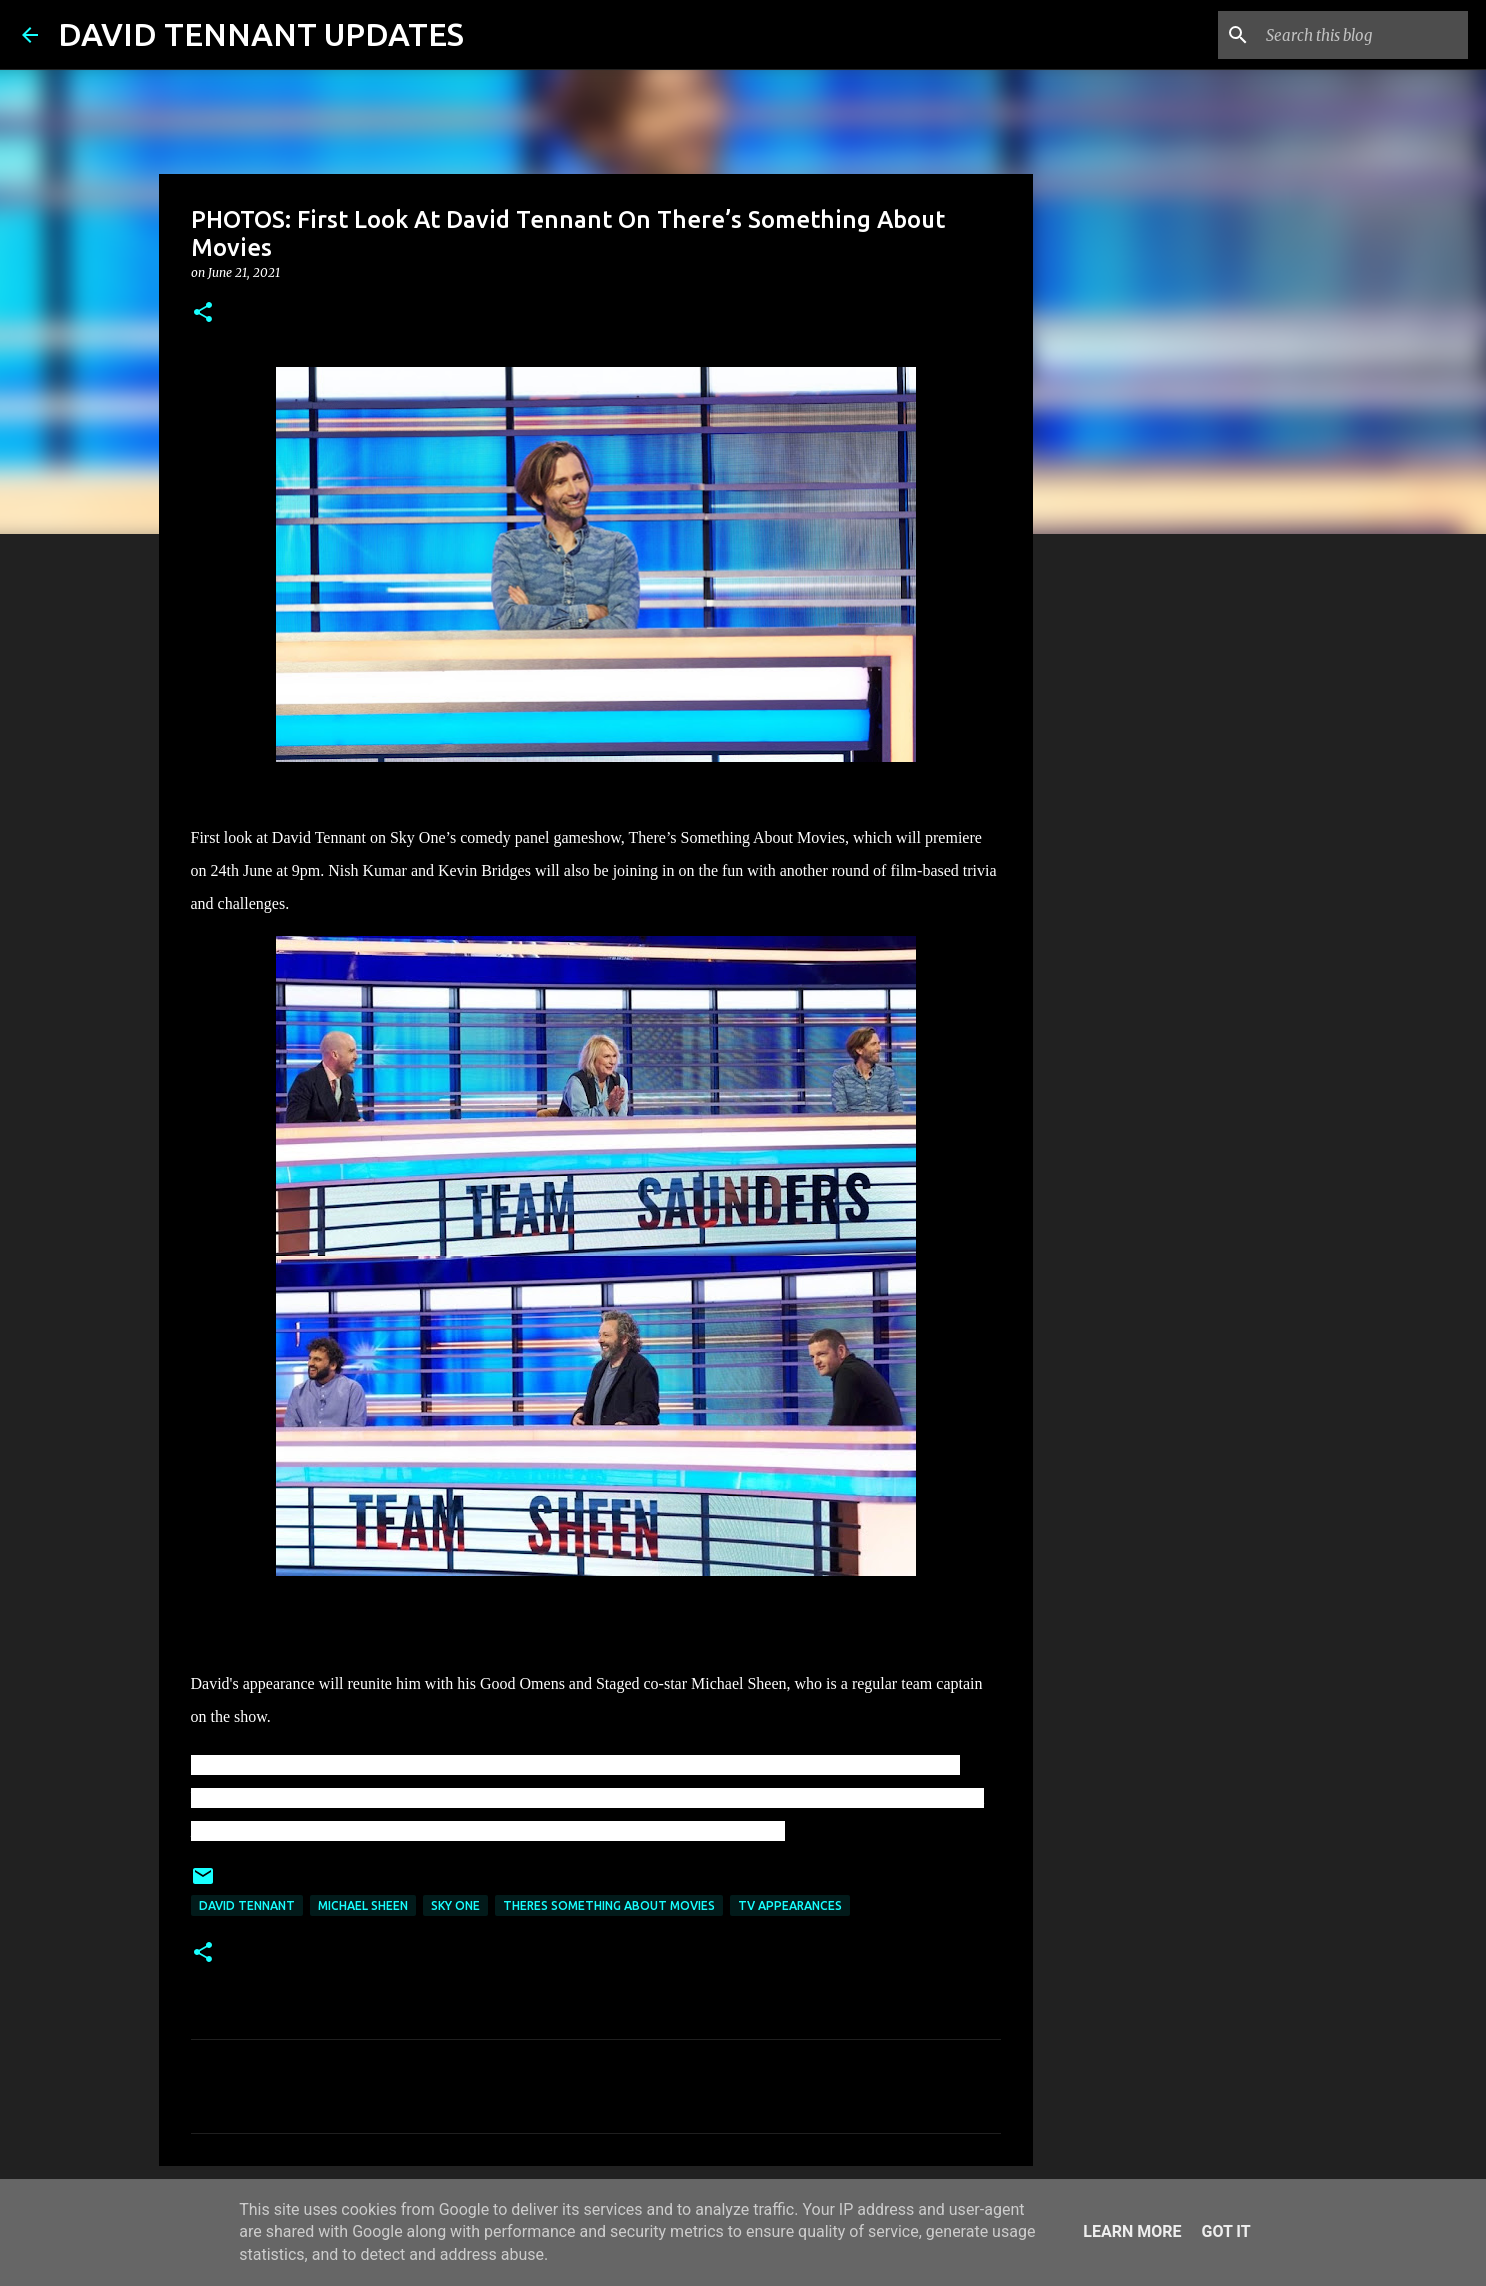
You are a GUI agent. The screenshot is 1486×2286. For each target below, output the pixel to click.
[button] (203, 313)
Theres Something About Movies (609, 1905)
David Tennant (247, 1905)
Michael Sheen (363, 1905)
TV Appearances (790, 1905)
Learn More (1132, 2231)
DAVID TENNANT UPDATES (261, 34)
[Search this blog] (1363, 35)
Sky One (455, 1905)
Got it (1225, 2231)
